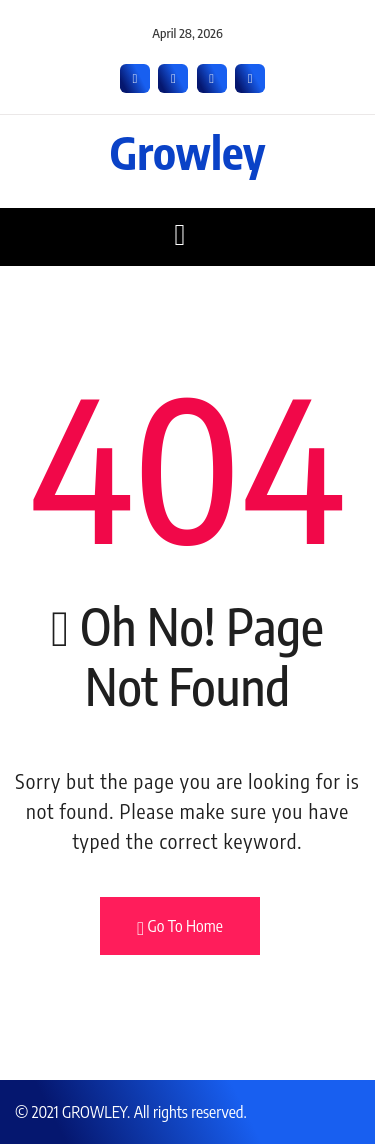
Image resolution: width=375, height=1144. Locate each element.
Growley (187, 152)
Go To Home (180, 927)
